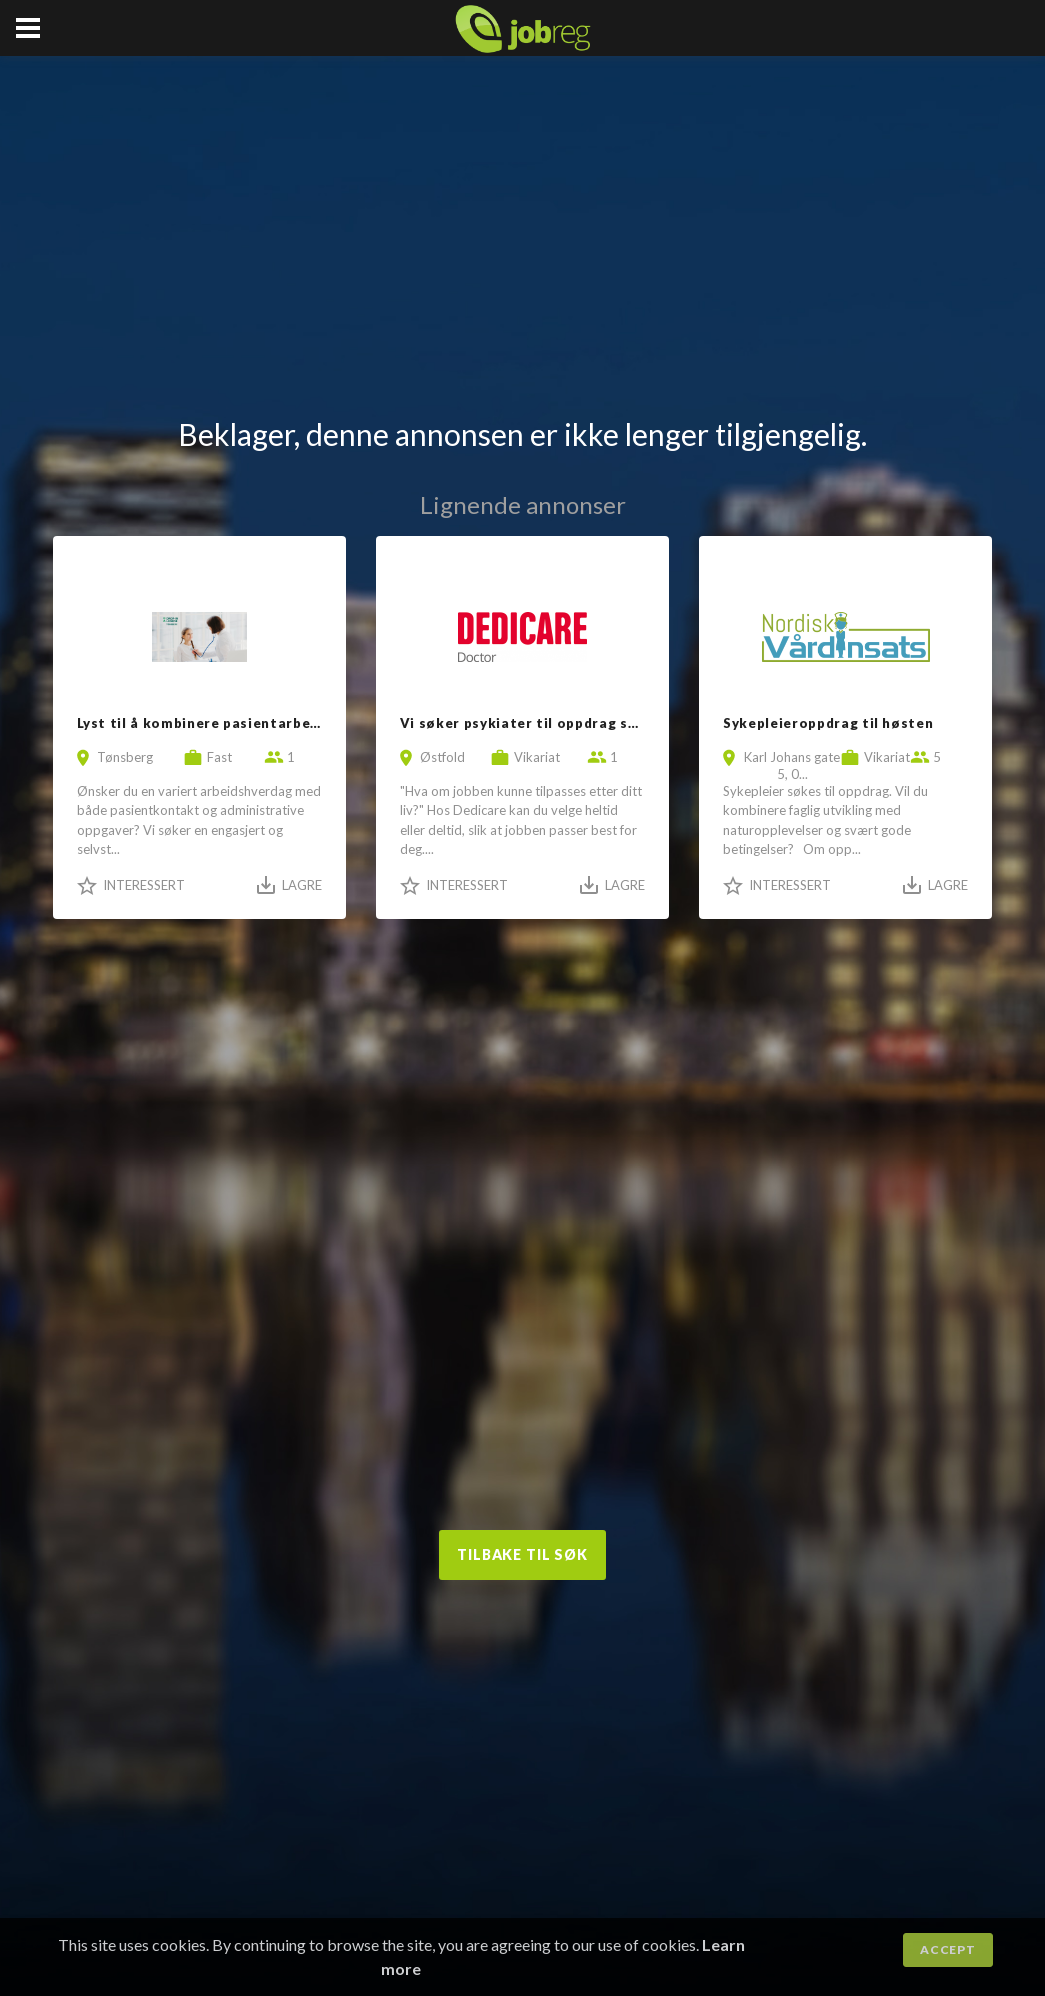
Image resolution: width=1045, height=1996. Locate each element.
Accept (947, 1949)
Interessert (144, 885)
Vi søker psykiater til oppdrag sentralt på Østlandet (590, 723)
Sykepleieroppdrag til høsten (828, 723)
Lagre (302, 885)
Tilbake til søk (522, 1554)
